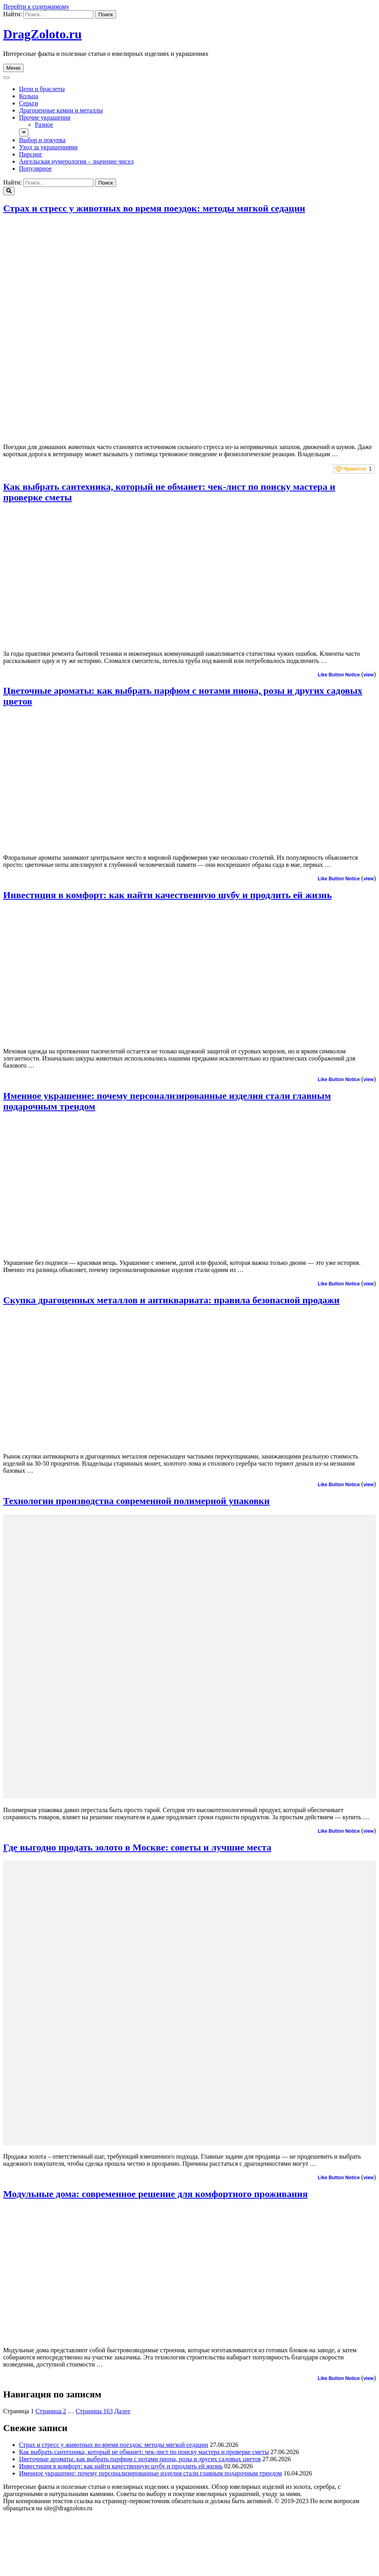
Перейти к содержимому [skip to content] (36, 6)
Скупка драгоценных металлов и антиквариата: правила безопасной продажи (171, 1300)
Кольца (28, 96)
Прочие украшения (44, 117)
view (369, 675)
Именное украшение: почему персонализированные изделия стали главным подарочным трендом (150, 2473)
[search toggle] (9, 191)
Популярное (35, 168)
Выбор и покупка (42, 140)
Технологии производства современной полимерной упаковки (136, 1501)
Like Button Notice (339, 675)
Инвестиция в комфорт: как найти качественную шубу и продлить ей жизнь (167, 895)
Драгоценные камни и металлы (61, 110)
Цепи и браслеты (42, 89)
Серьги (28, 103)
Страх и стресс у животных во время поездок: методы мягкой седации (154, 208)
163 (94, 2411)
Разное (44, 124)
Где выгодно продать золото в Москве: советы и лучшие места (137, 1847)
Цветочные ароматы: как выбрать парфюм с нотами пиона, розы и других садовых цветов (140, 2459)
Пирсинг (30, 154)
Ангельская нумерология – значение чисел (76, 161)
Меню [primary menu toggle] (13, 68)
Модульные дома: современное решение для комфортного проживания (155, 2194)
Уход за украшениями (48, 147)
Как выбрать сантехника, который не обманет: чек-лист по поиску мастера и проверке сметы (144, 2451)
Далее (122, 2411)
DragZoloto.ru (42, 34)
